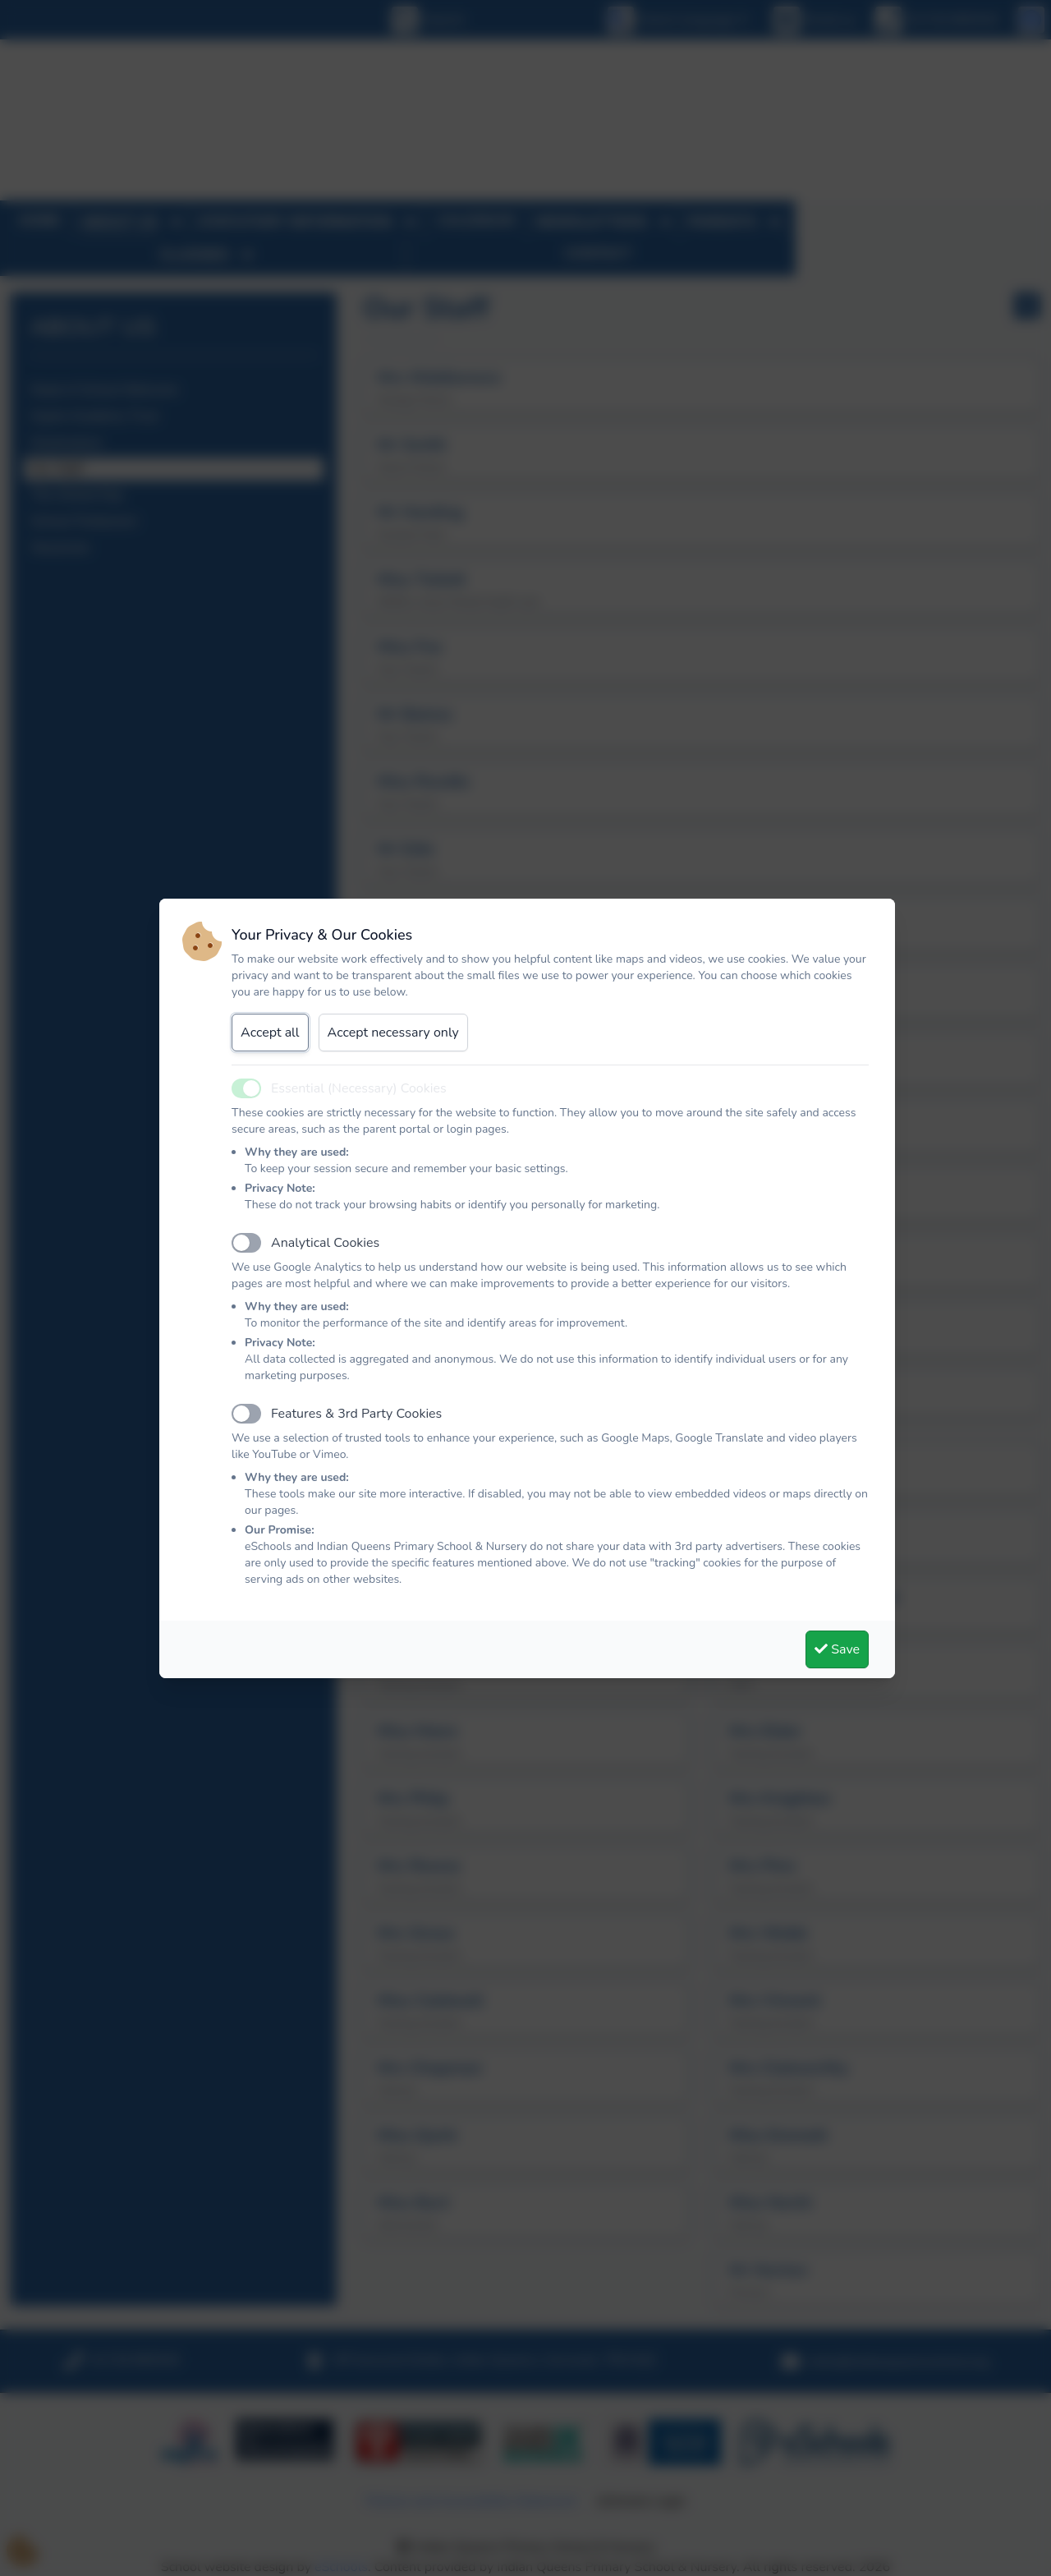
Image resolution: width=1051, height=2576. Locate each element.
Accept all (270, 1033)
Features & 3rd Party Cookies (356, 1414)
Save (837, 1649)
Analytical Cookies (325, 1243)
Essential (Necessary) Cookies (359, 1088)
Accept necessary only (393, 1033)
